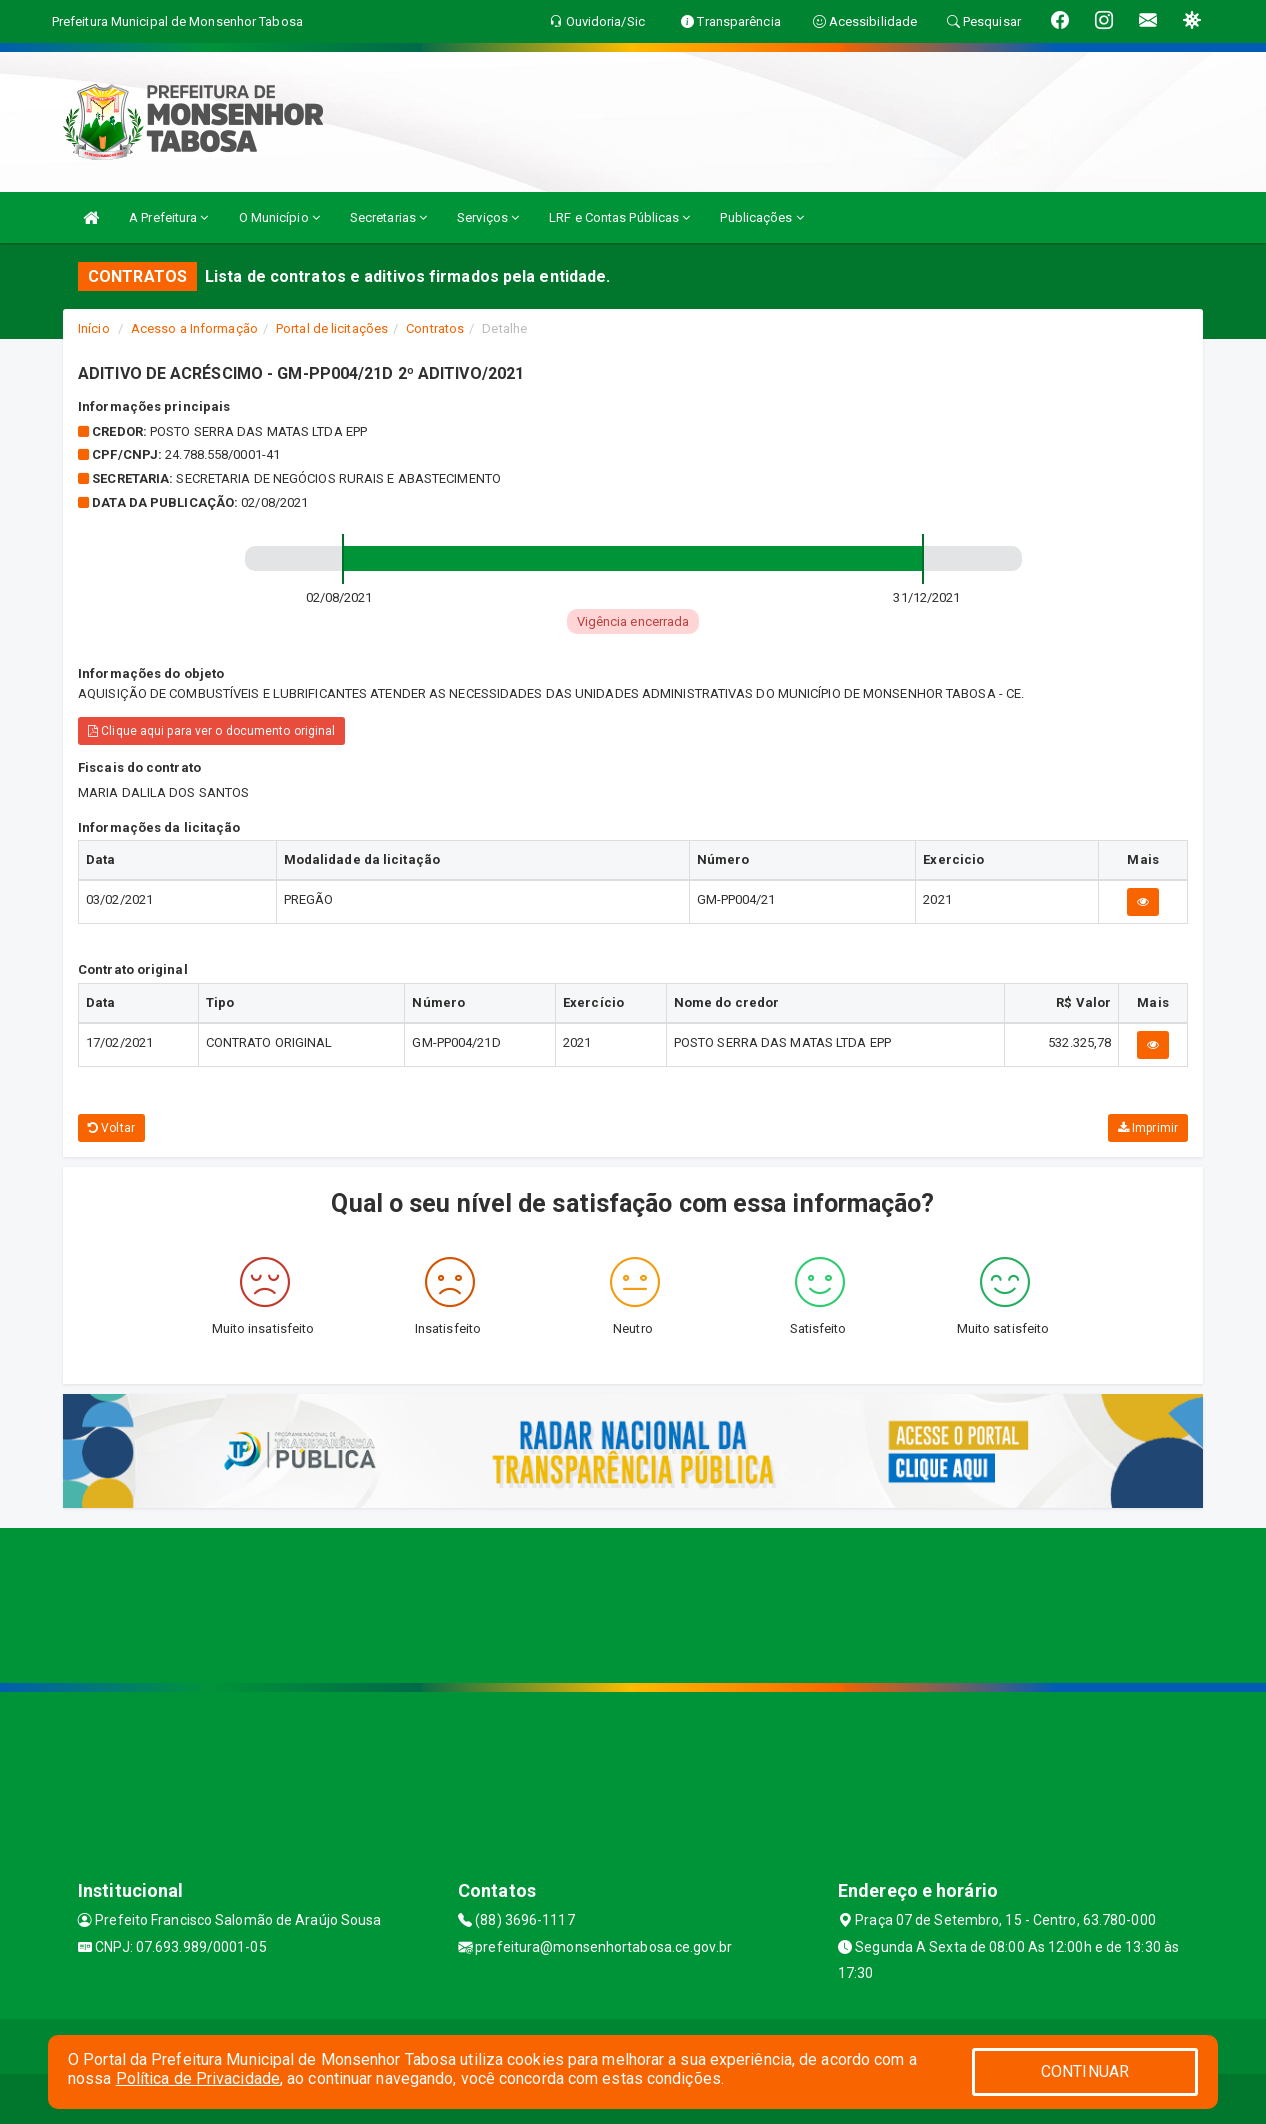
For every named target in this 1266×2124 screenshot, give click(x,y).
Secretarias (388, 217)
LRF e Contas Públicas (619, 217)
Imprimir (1148, 1128)
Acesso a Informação (194, 328)
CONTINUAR (1085, 2071)
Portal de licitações (332, 328)
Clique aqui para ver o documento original (211, 731)
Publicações (761, 217)
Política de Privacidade (198, 2078)
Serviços (488, 217)
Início (94, 328)
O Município (279, 217)
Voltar (111, 1128)
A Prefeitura (168, 217)
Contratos (435, 328)
